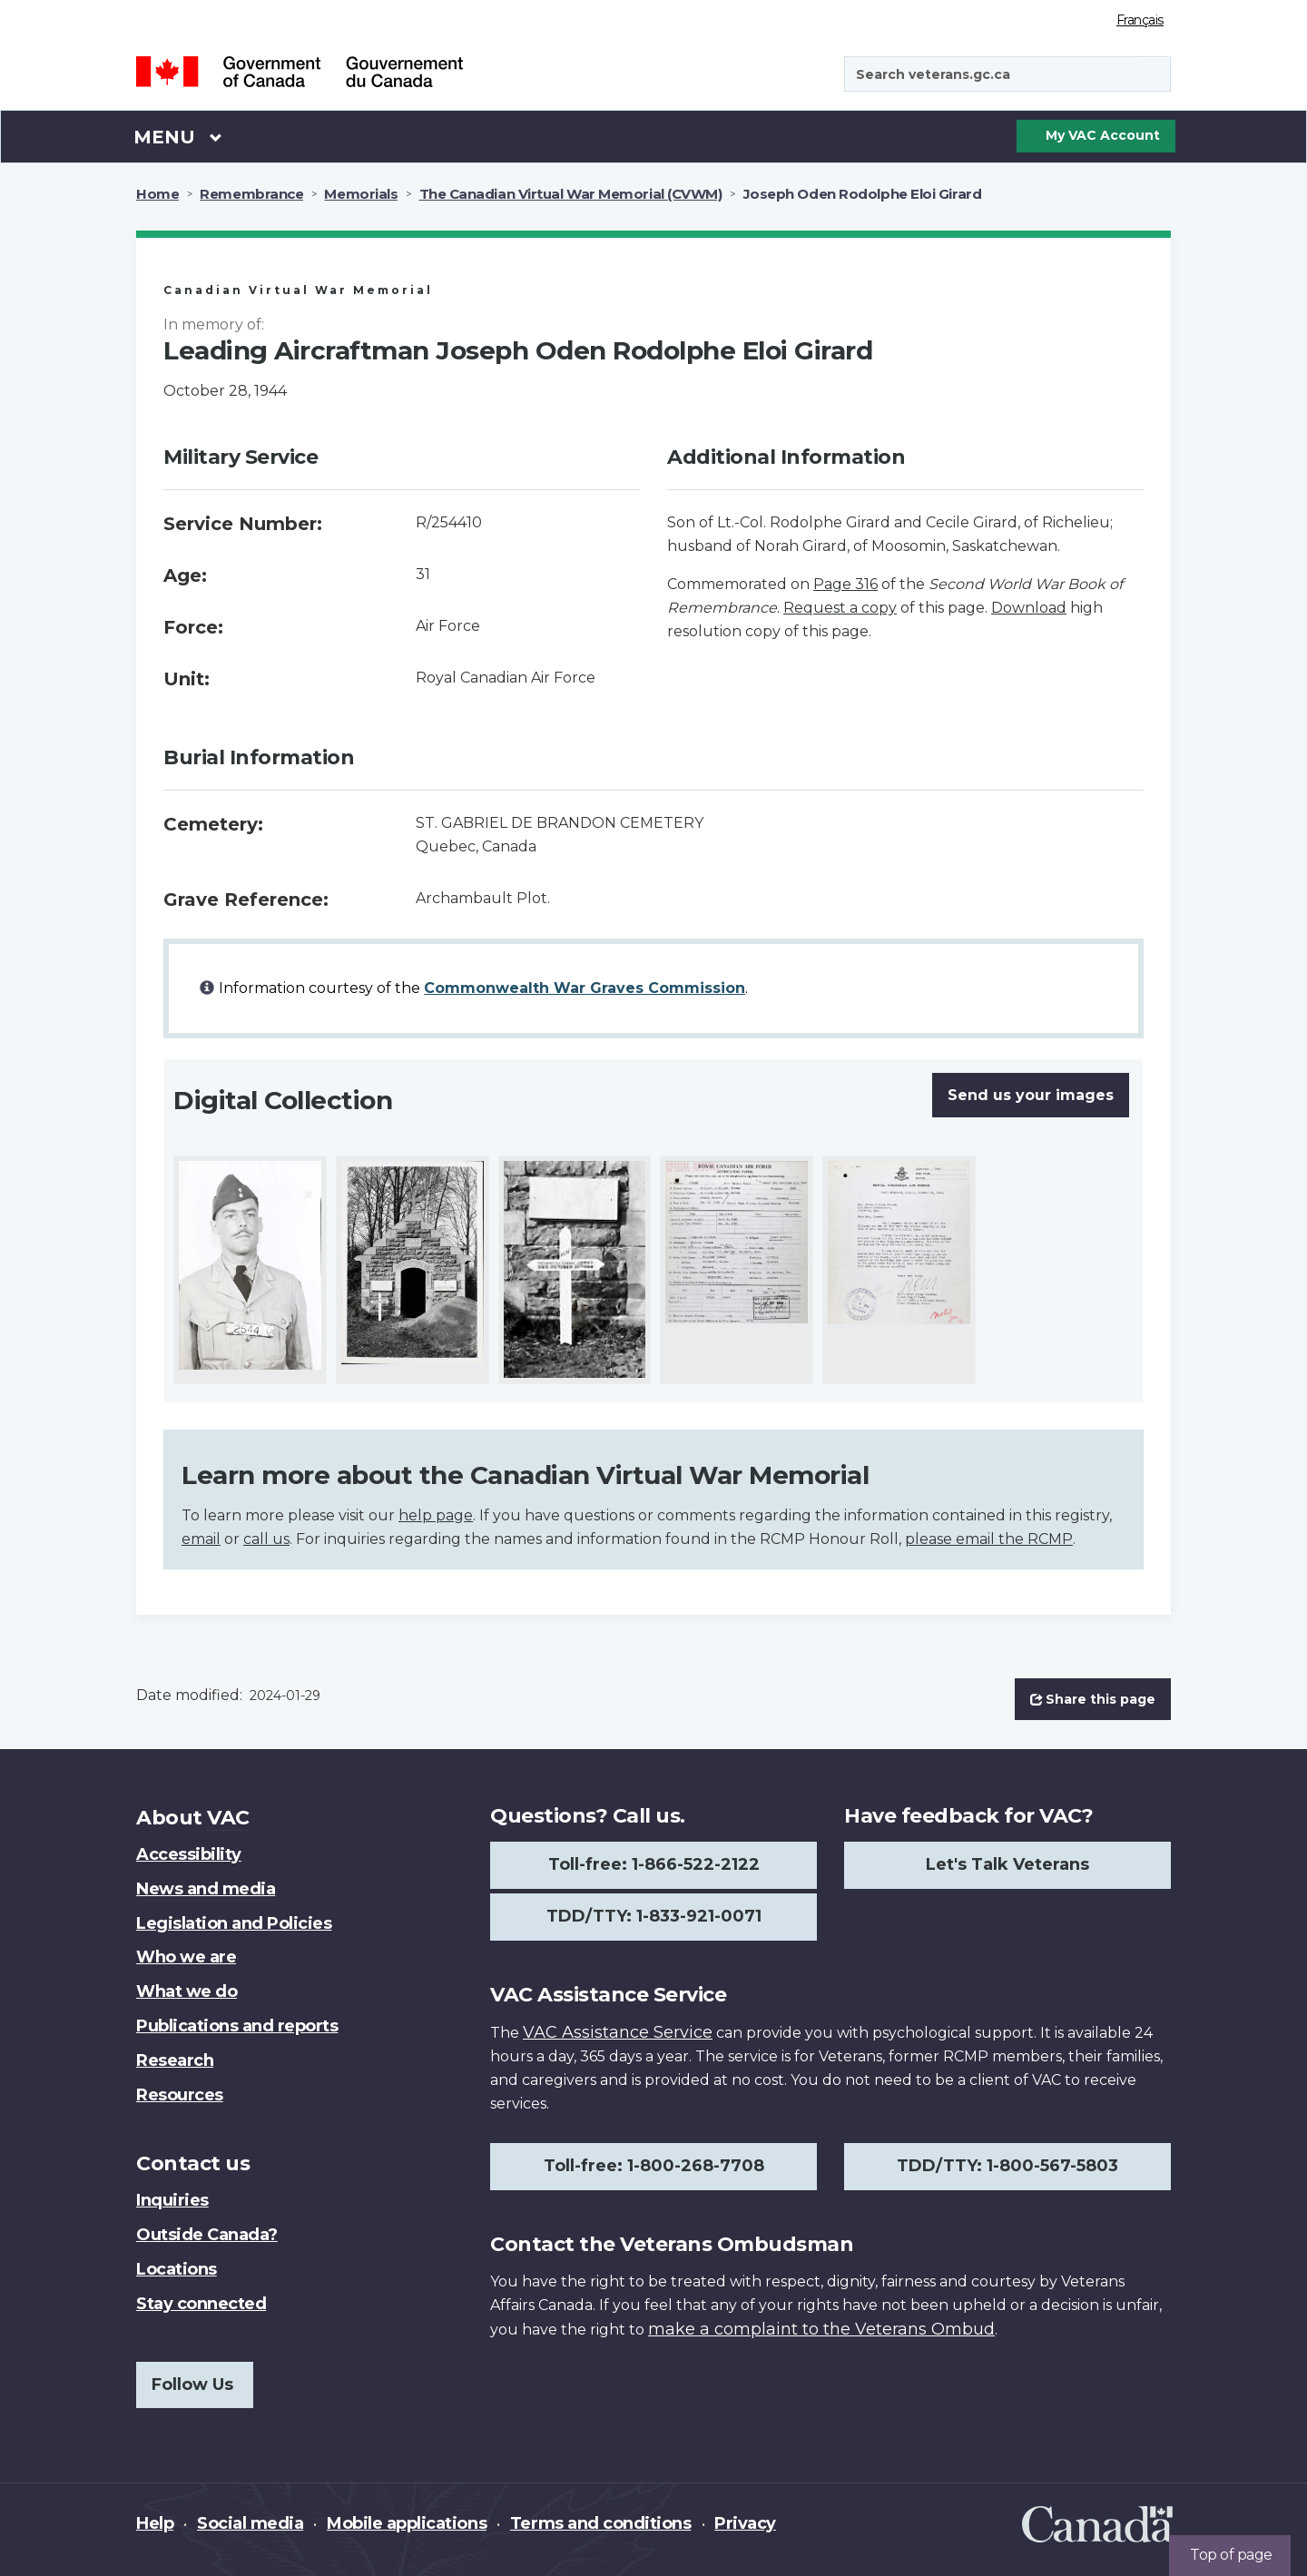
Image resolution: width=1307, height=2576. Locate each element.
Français (1140, 20)
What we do (186, 1991)
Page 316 (845, 584)
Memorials (361, 193)
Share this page (1092, 1699)
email (201, 1539)
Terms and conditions (600, 2523)
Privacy (745, 2523)
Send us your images (1031, 1095)
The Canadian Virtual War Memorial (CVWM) (570, 193)
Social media (250, 2523)
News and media (205, 1889)
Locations (176, 2269)
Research (174, 2060)
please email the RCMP (989, 1539)
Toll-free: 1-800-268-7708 (654, 2166)
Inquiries (172, 2200)
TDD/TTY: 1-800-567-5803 (1007, 2166)
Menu (177, 136)
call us (266, 1539)
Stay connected (201, 2304)
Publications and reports (237, 2026)
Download (1028, 607)
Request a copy (840, 607)
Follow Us (192, 2384)
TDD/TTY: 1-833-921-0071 (654, 1916)
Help (154, 2523)
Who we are (186, 1957)
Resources (179, 2095)
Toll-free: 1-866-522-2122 (654, 1864)
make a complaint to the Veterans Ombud (821, 2329)
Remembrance (251, 193)
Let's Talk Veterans (1007, 1864)
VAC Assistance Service (617, 2032)
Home (157, 193)
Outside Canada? (207, 2235)
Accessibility (188, 1854)
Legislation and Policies (233, 1923)
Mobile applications (406, 2523)
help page (435, 1515)
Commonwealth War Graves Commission (584, 988)
